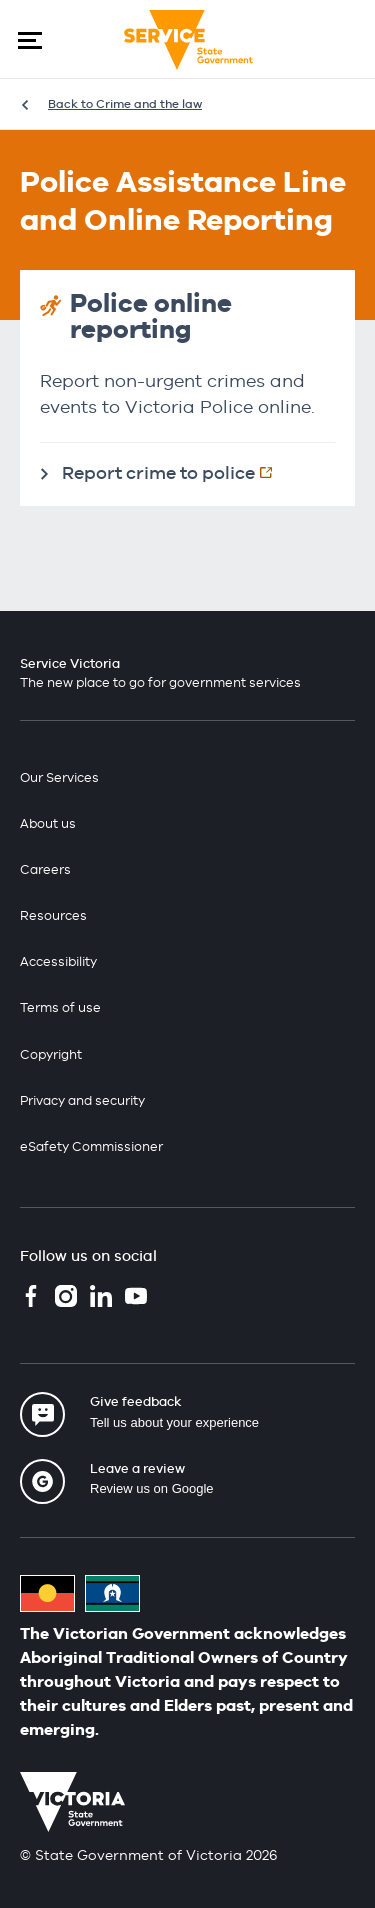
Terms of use (60, 1007)
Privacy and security (82, 1100)
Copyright (51, 1054)
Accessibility (58, 961)
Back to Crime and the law (125, 104)
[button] (30, 40)
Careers (45, 869)
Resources (53, 915)
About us (48, 823)
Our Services (59, 777)
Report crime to (177, 472)
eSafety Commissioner (91, 1146)
